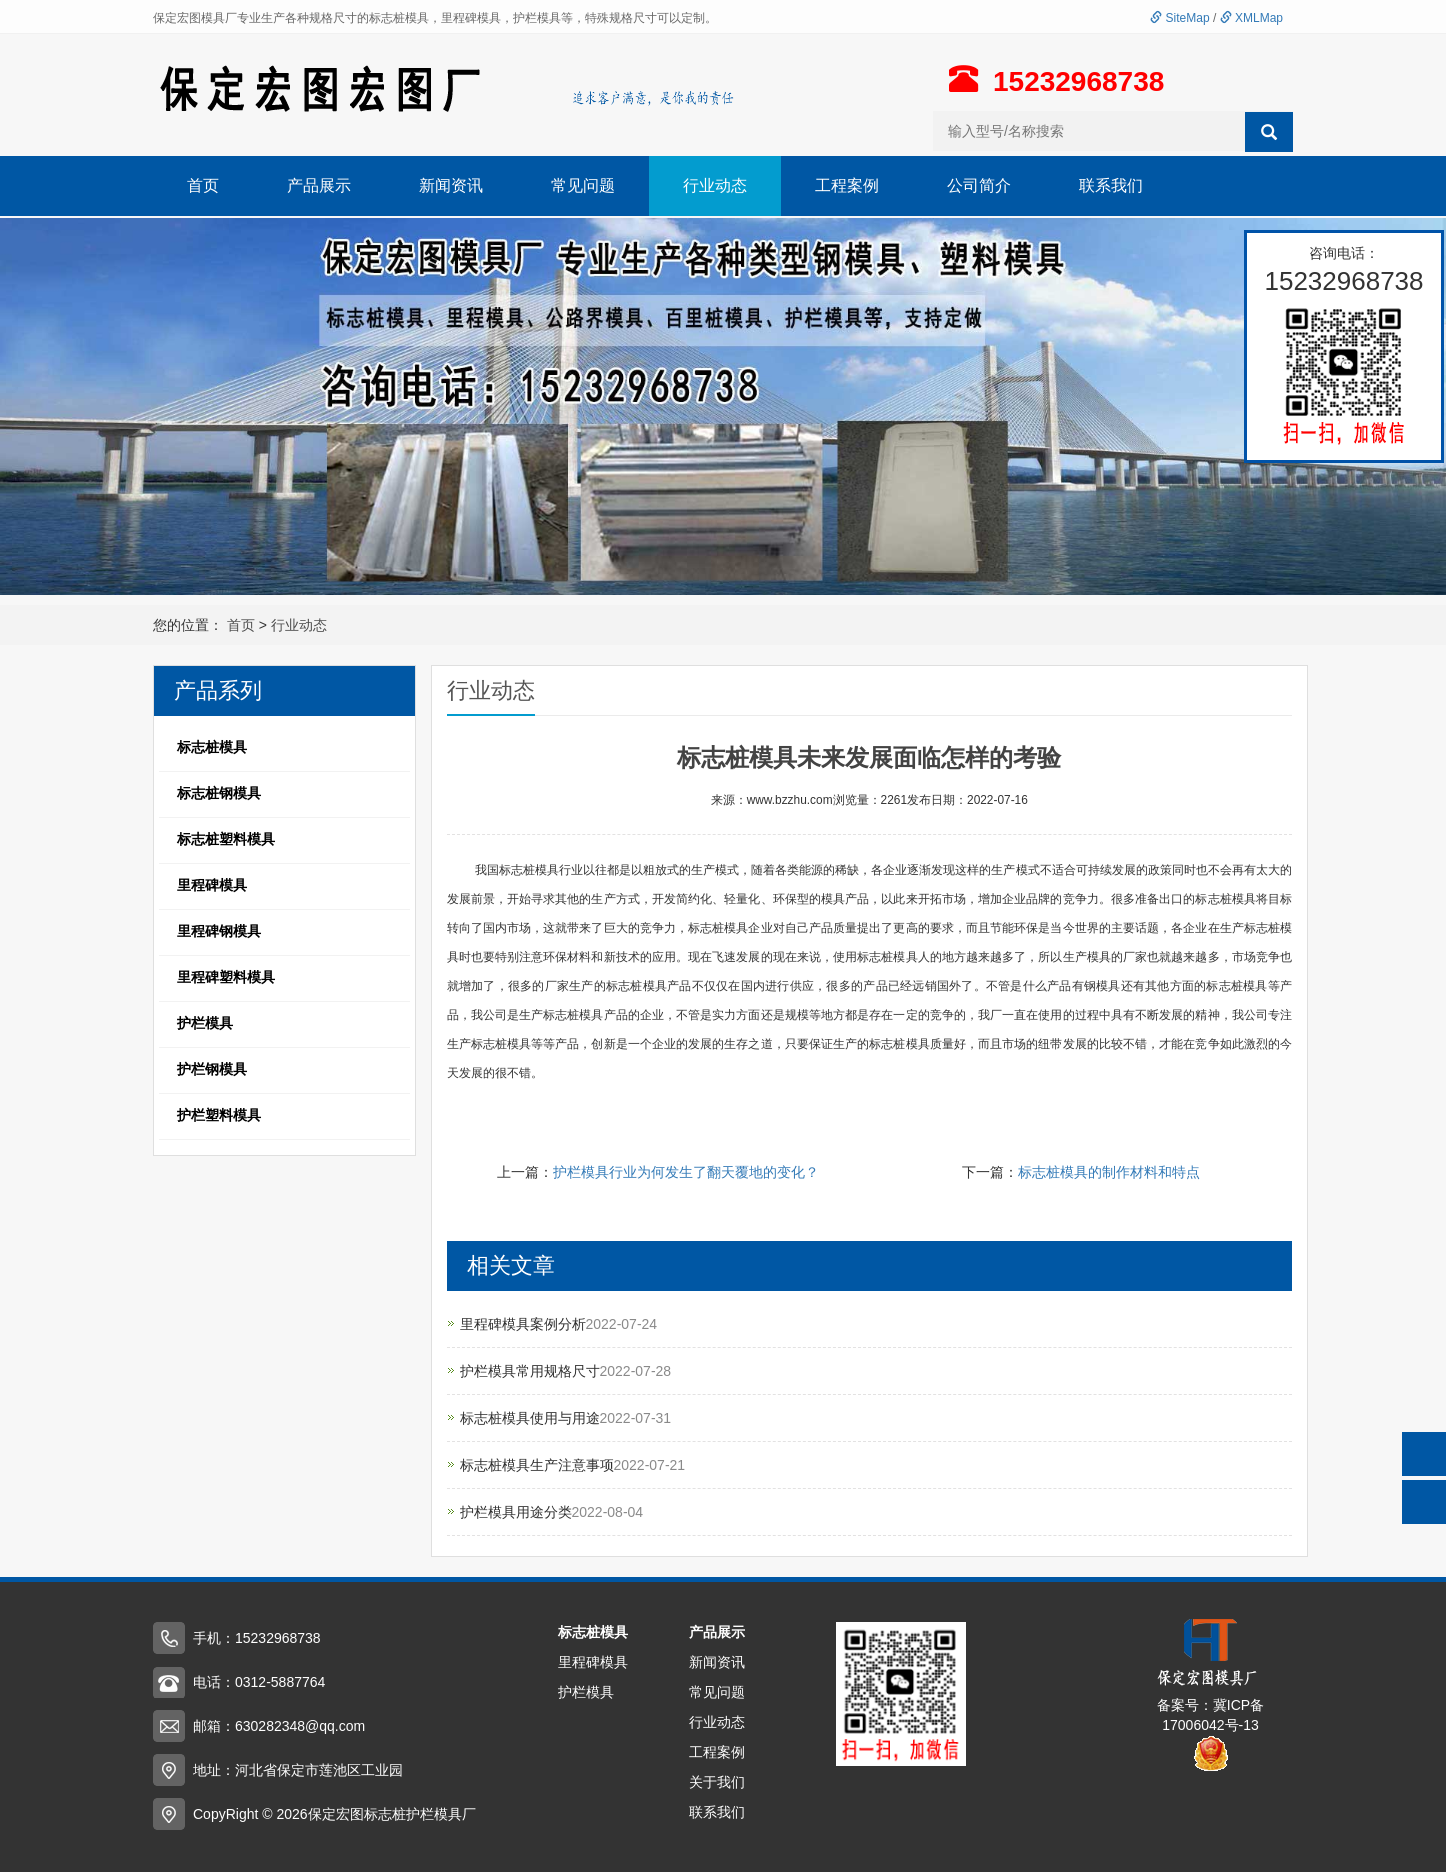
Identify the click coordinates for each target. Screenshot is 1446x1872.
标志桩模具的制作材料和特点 (1109, 1172)
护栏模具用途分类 (516, 1512)
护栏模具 (586, 1692)
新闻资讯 (451, 185)
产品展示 (319, 185)
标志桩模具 (593, 1632)
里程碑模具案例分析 (523, 1324)
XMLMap (1251, 18)
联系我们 (1111, 185)
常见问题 (583, 185)
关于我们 (717, 1782)
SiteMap (1179, 18)
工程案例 (847, 185)
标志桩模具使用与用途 (530, 1418)
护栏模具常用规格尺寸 (530, 1371)
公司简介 (979, 185)
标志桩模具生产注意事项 (537, 1465)
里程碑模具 (593, 1662)
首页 (203, 185)
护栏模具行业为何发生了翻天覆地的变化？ (686, 1172)
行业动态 (715, 185)
